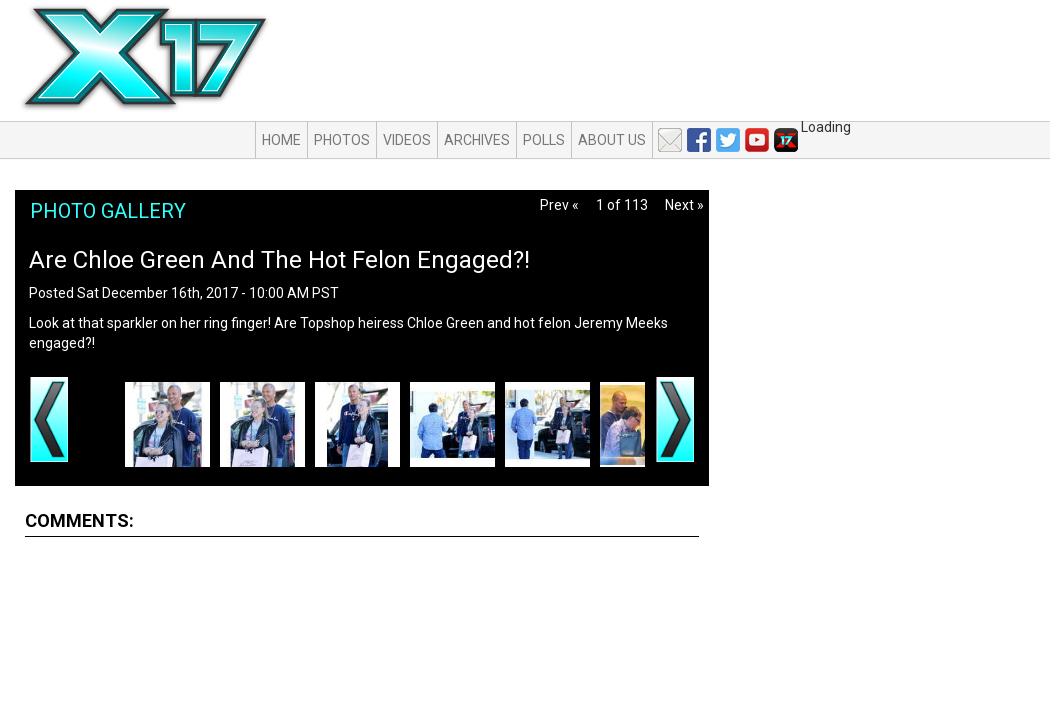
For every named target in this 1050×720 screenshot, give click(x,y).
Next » (684, 205)
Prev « (559, 205)
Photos (342, 140)
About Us (612, 140)
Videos (407, 140)
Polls (544, 140)
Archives (477, 140)
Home (281, 140)
